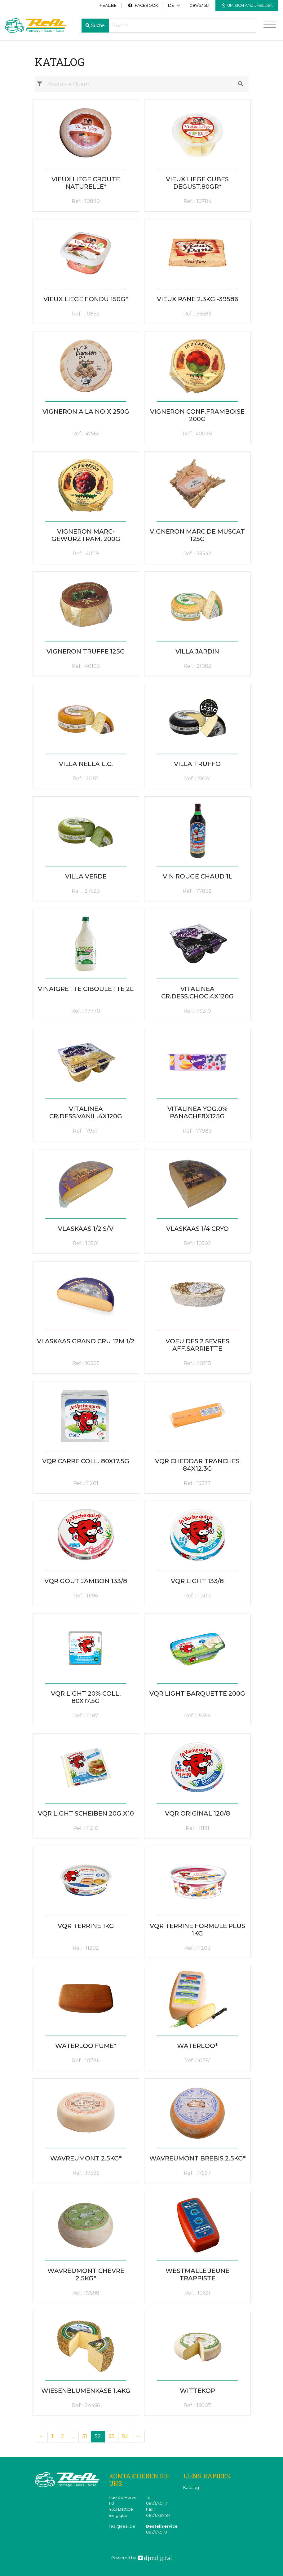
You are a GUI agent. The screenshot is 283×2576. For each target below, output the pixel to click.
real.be (108, 5)
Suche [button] (98, 25)
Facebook (143, 5)
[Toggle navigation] (269, 25)
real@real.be (122, 2526)
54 (125, 2436)
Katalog (191, 2487)
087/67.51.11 (200, 5)
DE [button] (171, 5)
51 (84, 2436)
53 (111, 2436)
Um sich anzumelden (247, 5)
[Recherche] (182, 26)
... (73, 2436)
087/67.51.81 (157, 2532)
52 (98, 2436)
